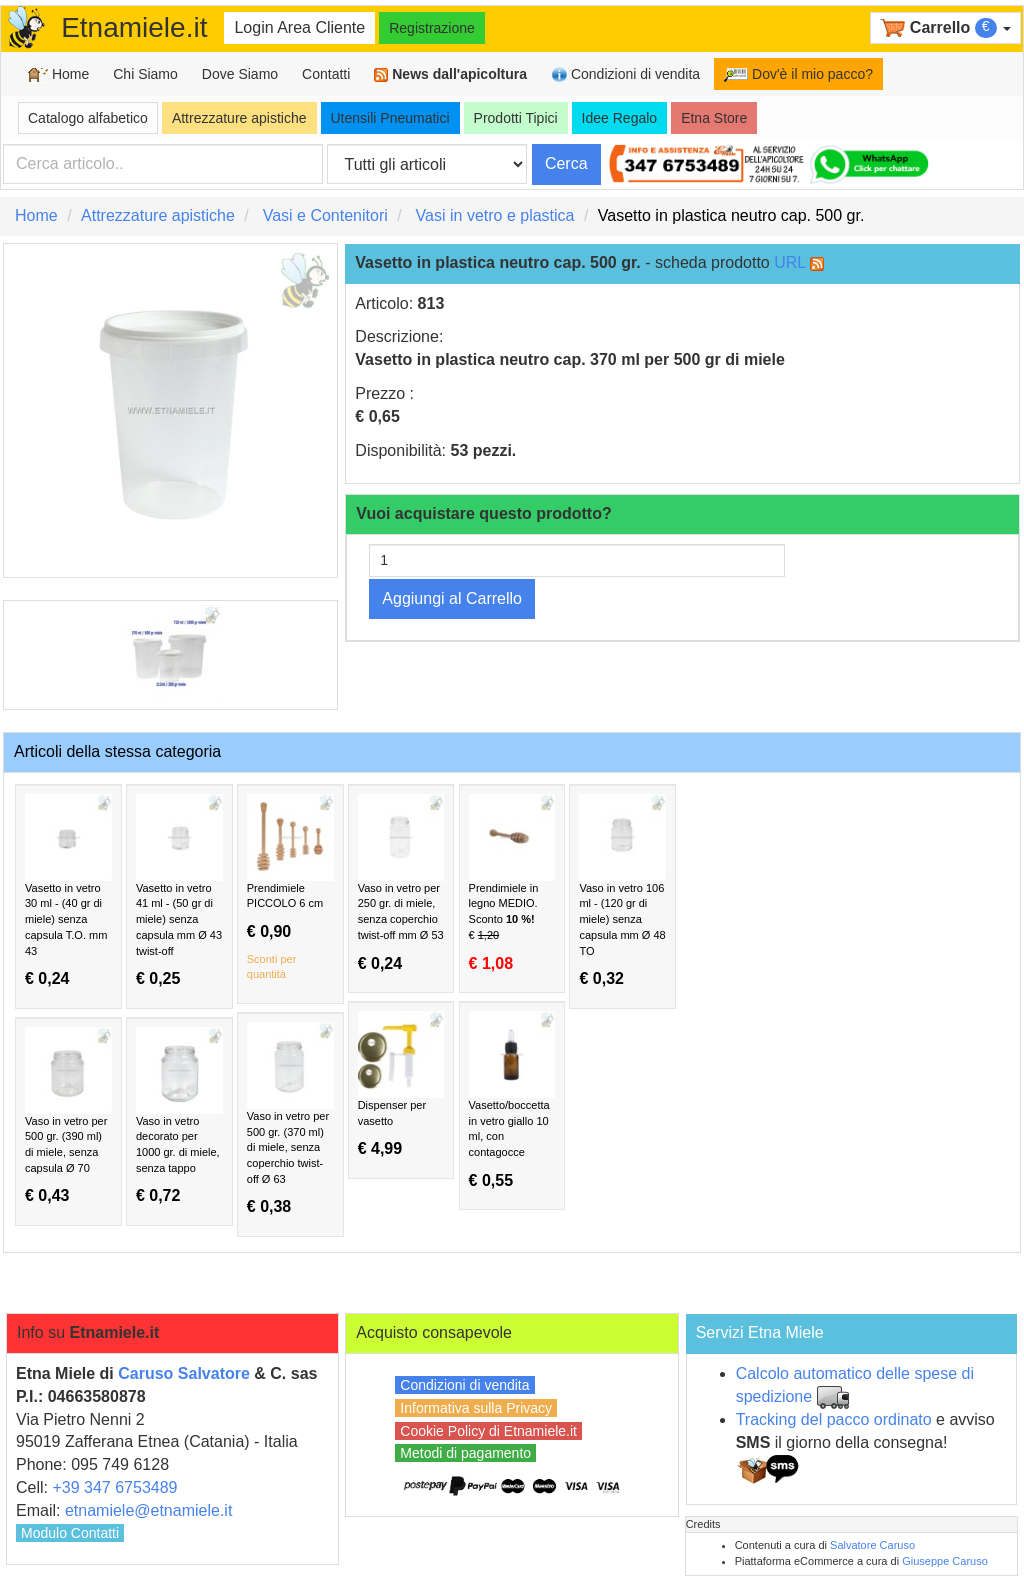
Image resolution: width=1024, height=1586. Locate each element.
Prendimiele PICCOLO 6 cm (290, 888)
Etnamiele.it (134, 27)
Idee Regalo (620, 118)
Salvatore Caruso (872, 1545)
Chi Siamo (145, 74)
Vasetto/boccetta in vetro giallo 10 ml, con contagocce (512, 1100)
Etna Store (714, 118)
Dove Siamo (240, 74)
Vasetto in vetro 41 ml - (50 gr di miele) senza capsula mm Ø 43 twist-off (179, 891)
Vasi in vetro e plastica (495, 215)
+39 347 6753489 (114, 1487)
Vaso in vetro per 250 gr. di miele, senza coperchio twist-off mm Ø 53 (401, 883)
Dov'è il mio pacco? (798, 74)
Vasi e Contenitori (325, 215)
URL (789, 262)
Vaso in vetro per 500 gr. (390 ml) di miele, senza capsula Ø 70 (68, 1116)
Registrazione (432, 28)
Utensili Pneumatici (390, 118)
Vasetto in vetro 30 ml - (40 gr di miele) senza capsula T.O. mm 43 (68, 891)
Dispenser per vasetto (401, 1084)
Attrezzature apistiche (239, 118)
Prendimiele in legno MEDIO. (512, 883)
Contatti (326, 74)
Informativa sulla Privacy (476, 1408)
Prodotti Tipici (516, 118)
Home (58, 74)
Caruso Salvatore (184, 1373)
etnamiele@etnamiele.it (148, 1510)
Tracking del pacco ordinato (834, 1419)
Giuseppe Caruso (945, 1561)
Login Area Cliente (299, 27)
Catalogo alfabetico (88, 118)
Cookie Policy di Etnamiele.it (488, 1431)
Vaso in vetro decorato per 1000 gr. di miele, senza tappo (179, 1116)
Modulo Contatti (70, 1533)
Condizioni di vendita (625, 74)
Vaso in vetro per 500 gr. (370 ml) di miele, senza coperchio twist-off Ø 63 (290, 1119)
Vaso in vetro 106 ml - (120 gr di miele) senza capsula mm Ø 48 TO (622, 891)
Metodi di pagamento (465, 1453)
